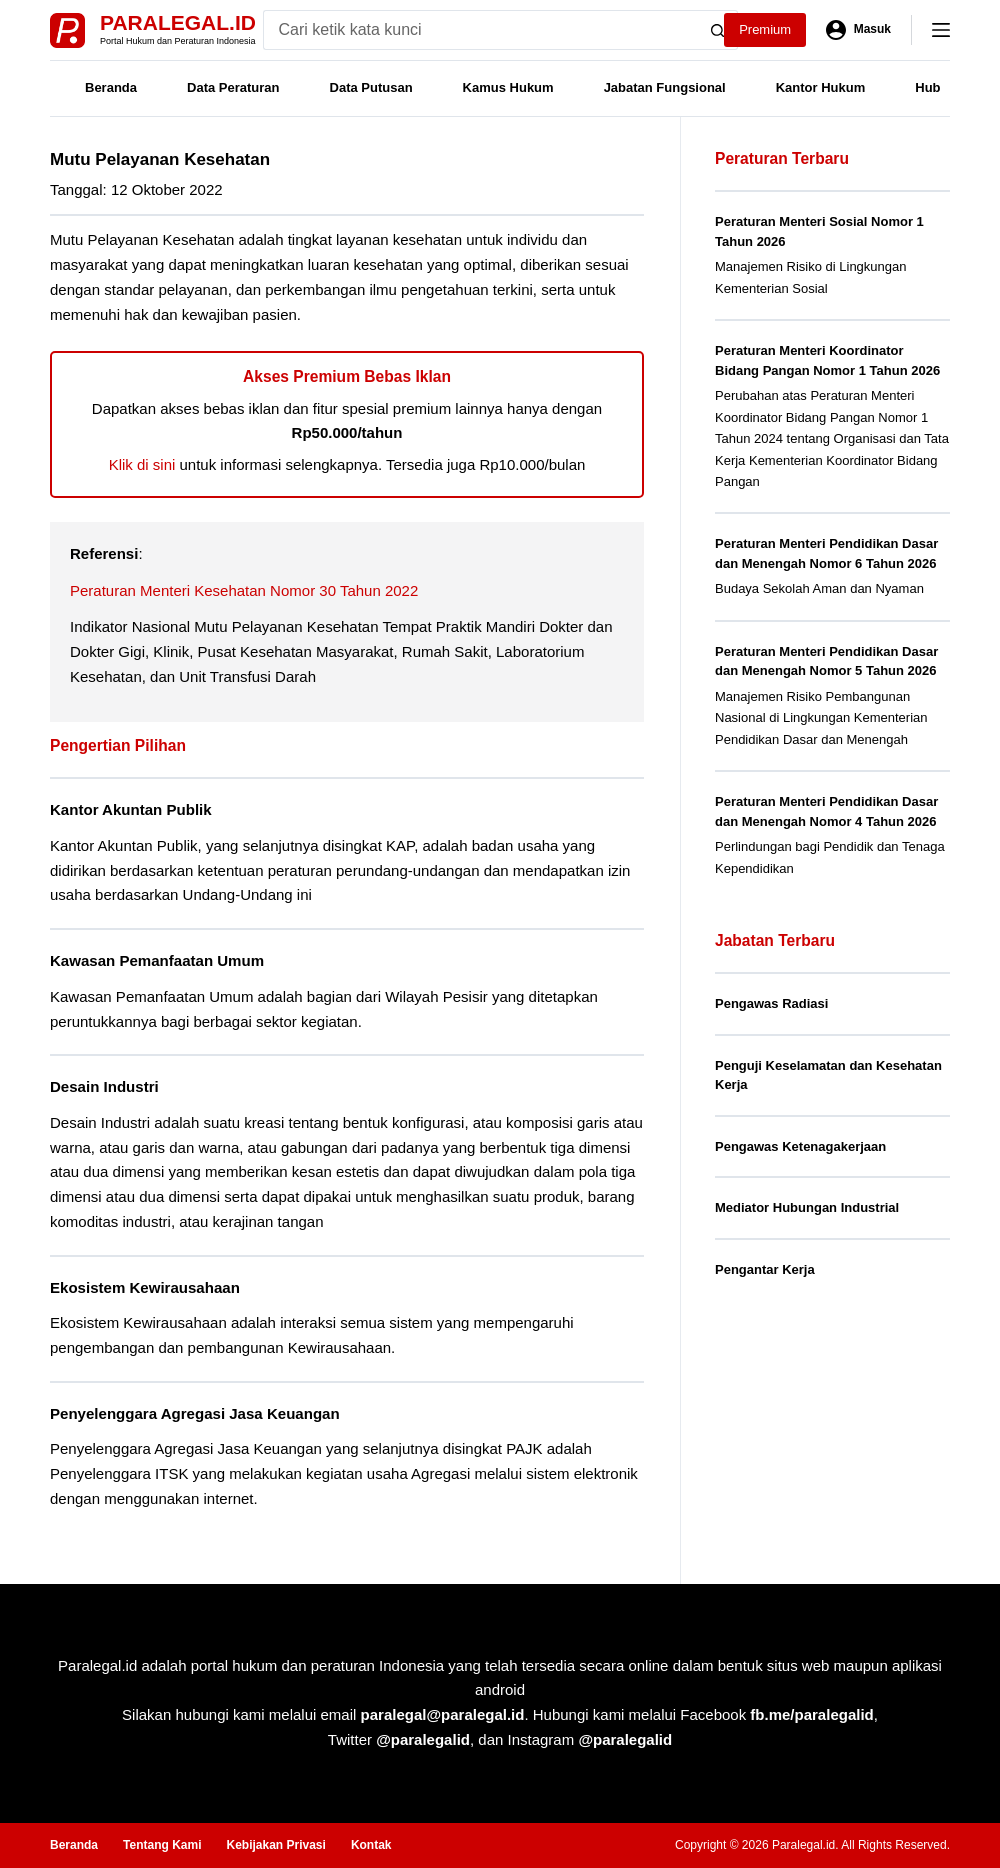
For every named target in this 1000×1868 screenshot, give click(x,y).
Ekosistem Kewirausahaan (145, 1287)
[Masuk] (858, 30)
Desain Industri (104, 1086)
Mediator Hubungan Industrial (807, 1207)
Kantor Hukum (821, 87)
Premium (765, 29)
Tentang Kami (162, 1845)
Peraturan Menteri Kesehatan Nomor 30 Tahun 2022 (244, 590)
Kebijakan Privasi (275, 1845)
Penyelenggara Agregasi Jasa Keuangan (195, 1413)
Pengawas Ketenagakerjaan (800, 1146)
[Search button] (718, 30)
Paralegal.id (178, 22)
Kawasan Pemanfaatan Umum (157, 960)
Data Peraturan (233, 87)
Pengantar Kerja (765, 1269)
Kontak (371, 1845)
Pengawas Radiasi (771, 1003)
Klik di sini (142, 464)
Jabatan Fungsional (665, 87)
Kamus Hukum (508, 87)
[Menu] (941, 30)
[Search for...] (480, 30)
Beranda (111, 87)
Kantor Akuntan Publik (131, 809)
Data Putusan (371, 87)
